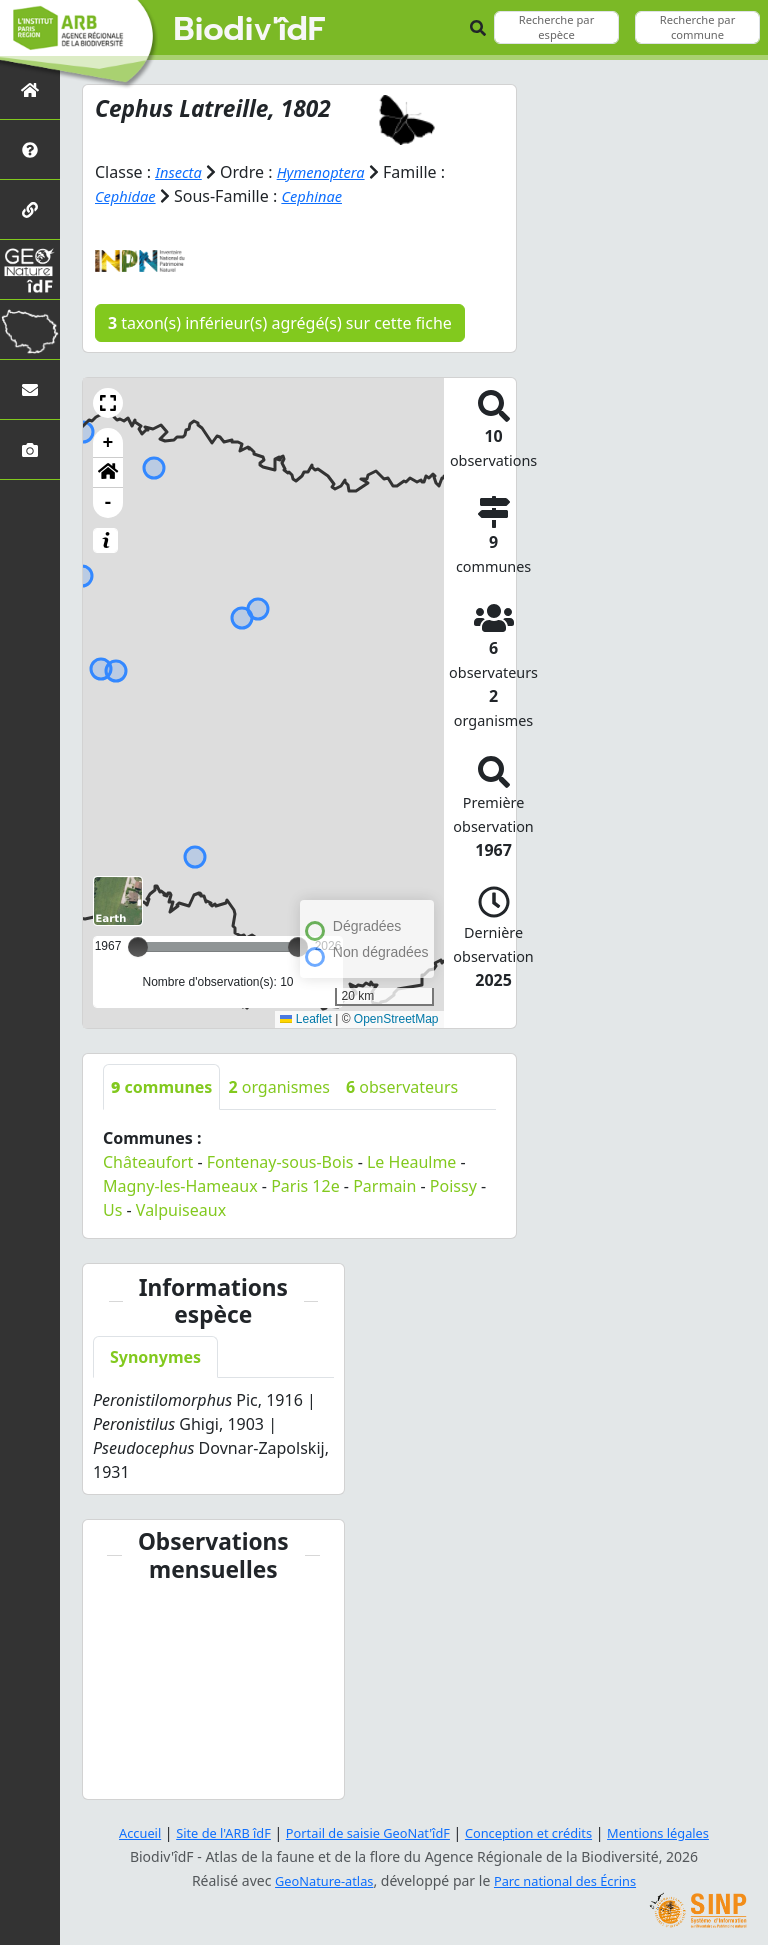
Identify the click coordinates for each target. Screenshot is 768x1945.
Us (112, 1210)
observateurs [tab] (402, 1087)
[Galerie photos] (30, 449)
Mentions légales (679, 1832)
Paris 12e (305, 1186)
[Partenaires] (30, 209)
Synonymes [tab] (155, 1357)
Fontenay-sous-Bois (280, 1162)
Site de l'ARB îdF (207, 1832)
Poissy (453, 1186)
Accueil (117, 1832)
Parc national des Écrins (570, 1880)
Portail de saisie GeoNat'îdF (364, 1832)
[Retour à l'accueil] (30, 89)
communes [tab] (161, 1087)
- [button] (108, 503)
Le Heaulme (411, 1162)
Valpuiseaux (181, 1210)
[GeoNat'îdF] (30, 269)
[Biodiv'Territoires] (30, 329)
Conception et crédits (537, 1832)
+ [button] (108, 443)
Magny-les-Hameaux (180, 1186)
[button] (108, 403)
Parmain (384, 1186)
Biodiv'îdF (250, 30)
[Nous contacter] (30, 389)
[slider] (298, 947)
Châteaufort (148, 1162)
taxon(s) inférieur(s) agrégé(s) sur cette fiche (280, 323)
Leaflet (305, 1019)
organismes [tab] (279, 1087)
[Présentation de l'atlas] (30, 149)
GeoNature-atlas (318, 1880)
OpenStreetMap (396, 1019)
